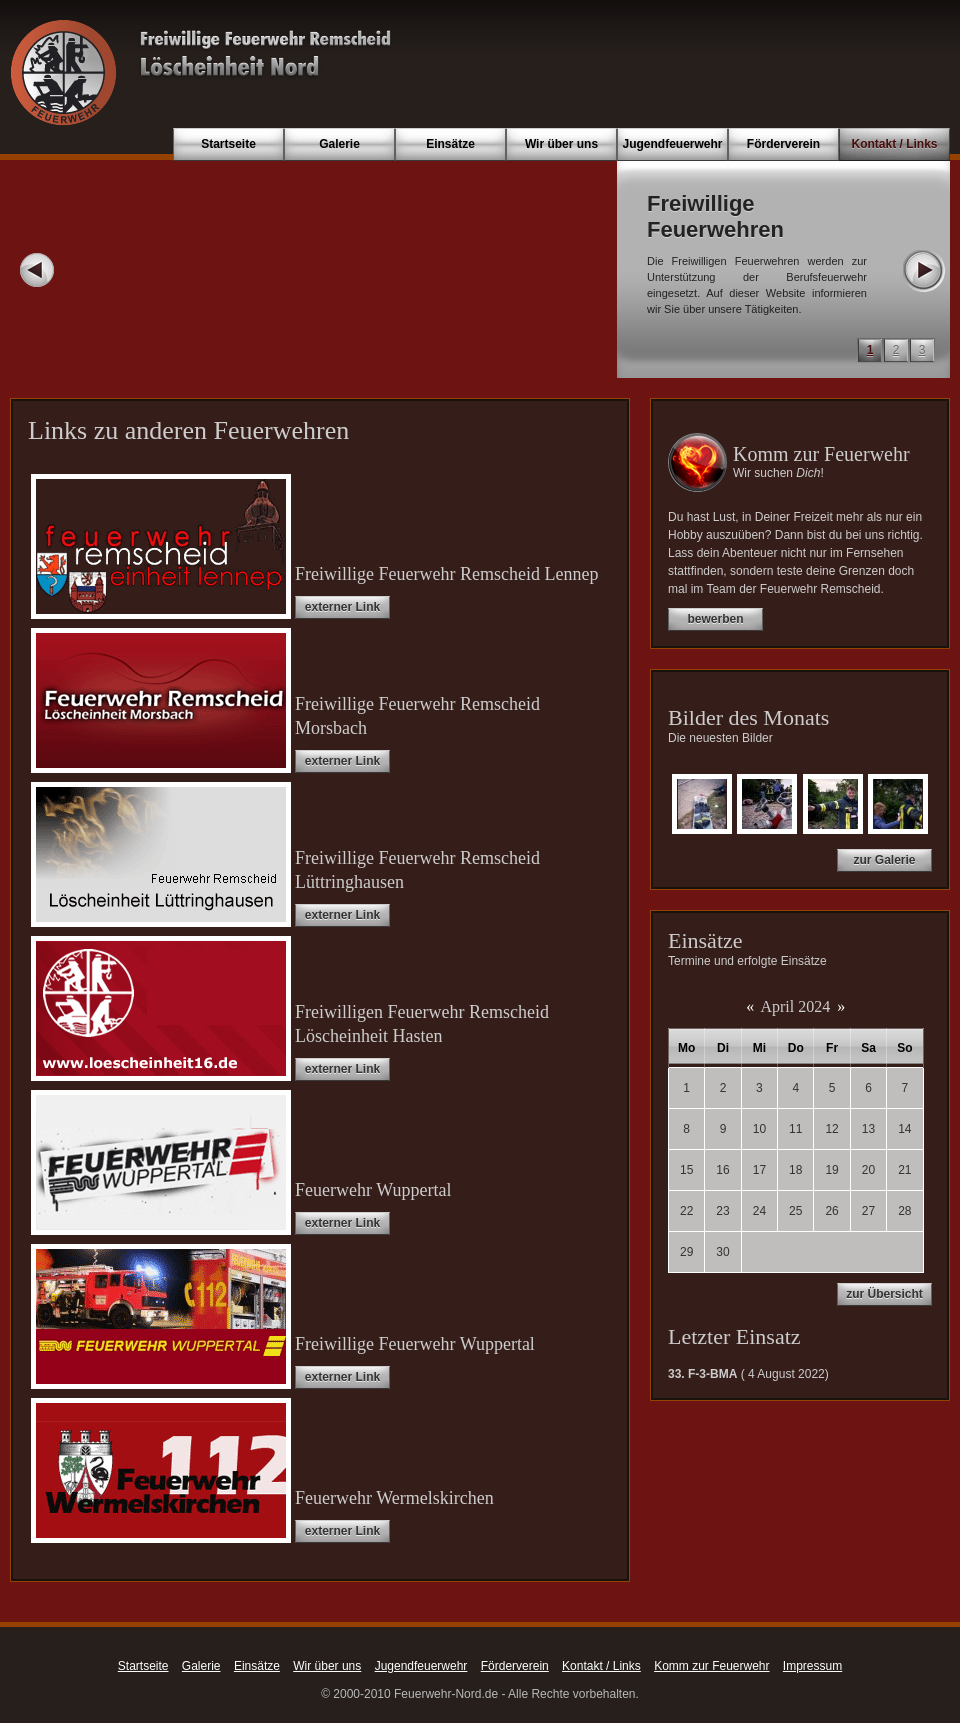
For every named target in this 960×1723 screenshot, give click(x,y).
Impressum (812, 1666)
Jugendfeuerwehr (672, 144)
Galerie (339, 144)
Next (923, 270)
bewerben (715, 619)
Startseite (228, 144)
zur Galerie (884, 860)
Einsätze (450, 144)
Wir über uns (561, 144)
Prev (37, 270)
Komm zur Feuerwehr (711, 1666)
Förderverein (783, 144)
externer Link (342, 607)
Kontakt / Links (894, 144)
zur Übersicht (884, 1294)
